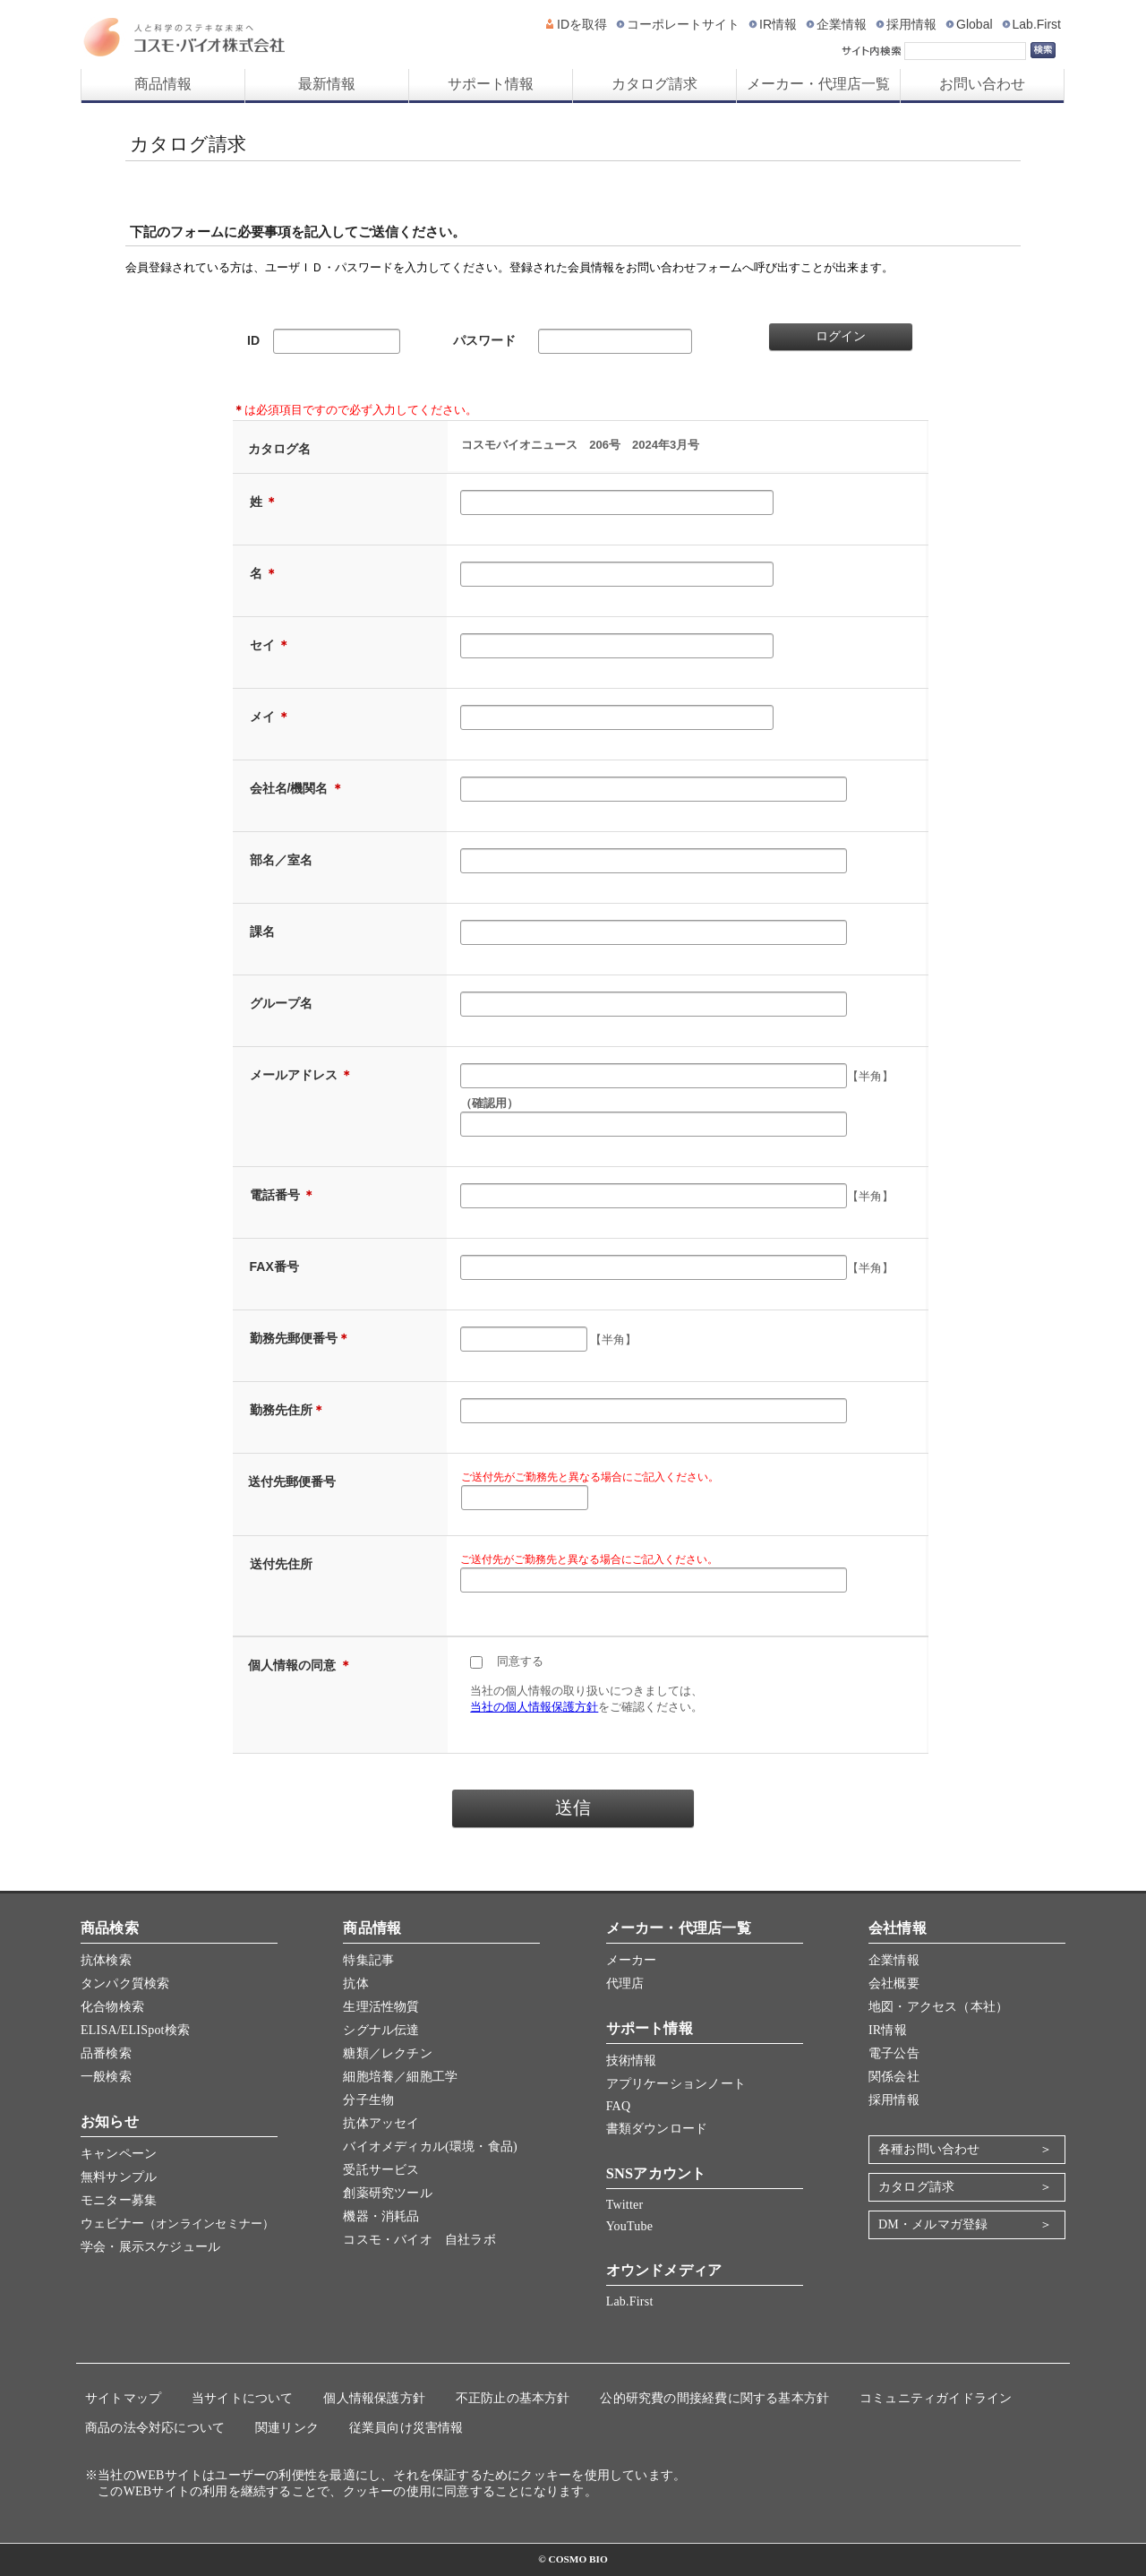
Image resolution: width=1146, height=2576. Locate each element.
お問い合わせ (982, 83)
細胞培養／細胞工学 (400, 2076)
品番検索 (106, 2053)
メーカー (631, 1960)
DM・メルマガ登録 (933, 2224)
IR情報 (778, 24)
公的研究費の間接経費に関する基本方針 (714, 2398)
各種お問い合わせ (929, 2149)
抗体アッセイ (381, 2123)
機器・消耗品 (381, 2216)
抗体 (355, 1983)
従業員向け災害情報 (406, 2427)
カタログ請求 (654, 83)
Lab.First (1037, 24)
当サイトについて (243, 2398)
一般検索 (106, 2076)
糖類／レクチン (387, 2053)
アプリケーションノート (676, 2084)
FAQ (618, 2106)
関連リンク (287, 2427)
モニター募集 (119, 2200)
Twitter (625, 2204)
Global (974, 24)
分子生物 (368, 2100)
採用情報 (911, 24)
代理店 (625, 1983)
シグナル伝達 (381, 2030)
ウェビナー (177, 2223)
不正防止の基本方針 (513, 2398)
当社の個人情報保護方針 (534, 1706)
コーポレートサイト (683, 24)
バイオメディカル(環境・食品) (430, 2146)
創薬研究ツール (387, 2193)
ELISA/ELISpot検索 (135, 2030)
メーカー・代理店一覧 (818, 83)
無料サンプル (119, 2177)
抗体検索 (106, 1960)
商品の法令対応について (155, 2427)
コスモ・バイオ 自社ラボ (419, 2239)
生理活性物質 (381, 2007)
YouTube (629, 2226)
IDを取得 (582, 24)
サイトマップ (123, 2398)
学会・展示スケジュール (150, 2247)
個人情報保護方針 (374, 2398)
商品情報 (163, 83)
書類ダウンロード (657, 2128)
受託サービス (381, 2170)
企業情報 (842, 24)
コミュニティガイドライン (936, 2398)
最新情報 (326, 83)
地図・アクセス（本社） (938, 2007)
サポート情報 (491, 83)
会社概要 (893, 1983)
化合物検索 (112, 2007)
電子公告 (893, 2053)
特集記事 (368, 1960)
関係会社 (893, 2076)
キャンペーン (119, 2153)
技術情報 (631, 2060)
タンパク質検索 (125, 1983)
